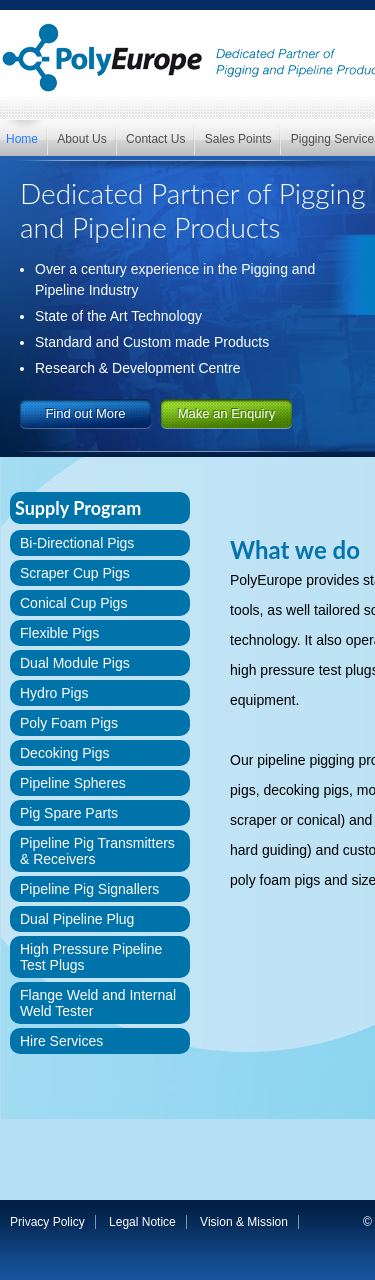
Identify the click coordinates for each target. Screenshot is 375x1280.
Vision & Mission (244, 1222)
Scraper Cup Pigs (75, 573)
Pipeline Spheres (73, 783)
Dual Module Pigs (75, 663)
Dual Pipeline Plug (77, 919)
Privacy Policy (47, 1222)
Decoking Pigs (65, 753)
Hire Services (61, 1041)
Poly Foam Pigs (69, 723)
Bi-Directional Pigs (77, 543)
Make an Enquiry (227, 413)
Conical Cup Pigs (73, 603)
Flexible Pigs (59, 633)
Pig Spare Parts (69, 813)
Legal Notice (142, 1222)
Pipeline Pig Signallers (89, 889)
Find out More (85, 413)
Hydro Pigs (54, 693)
